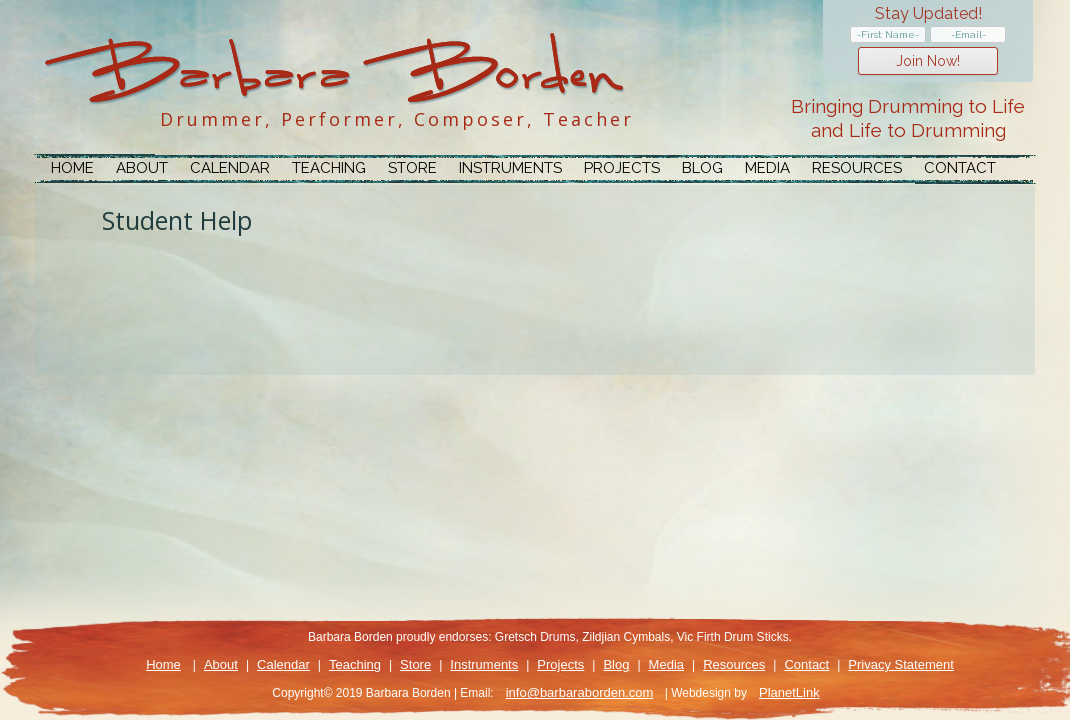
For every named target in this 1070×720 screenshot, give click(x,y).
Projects (622, 168)
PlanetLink (789, 692)
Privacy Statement (901, 664)
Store (412, 168)
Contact (960, 168)
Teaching (329, 168)
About (142, 168)
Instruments (510, 168)
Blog (702, 168)
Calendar (230, 168)
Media (767, 168)
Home (72, 168)
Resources (857, 168)
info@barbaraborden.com (580, 692)
